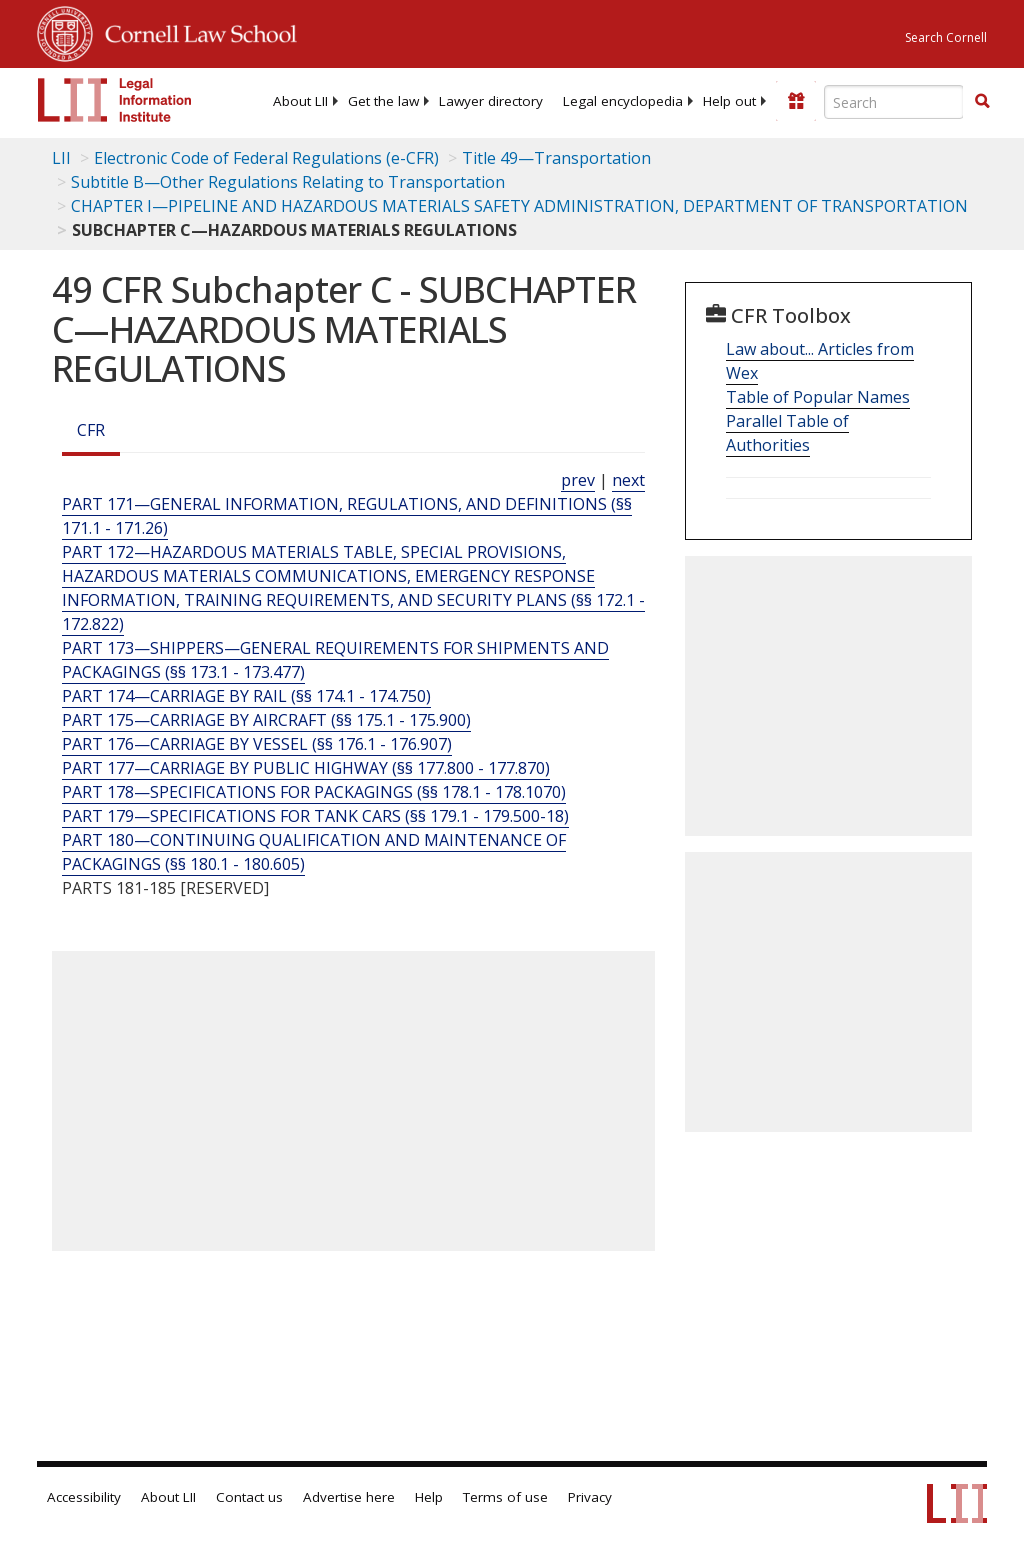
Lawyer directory (491, 101)
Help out (729, 101)
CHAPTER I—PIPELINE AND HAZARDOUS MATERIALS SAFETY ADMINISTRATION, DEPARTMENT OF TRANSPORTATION (519, 206)
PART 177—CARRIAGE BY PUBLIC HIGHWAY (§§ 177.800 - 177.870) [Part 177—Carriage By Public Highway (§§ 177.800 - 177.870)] (306, 768)
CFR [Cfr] (91, 430)
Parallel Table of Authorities (787, 433)
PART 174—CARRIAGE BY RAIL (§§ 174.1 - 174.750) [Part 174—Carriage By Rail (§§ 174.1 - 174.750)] (246, 696)
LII (61, 158)
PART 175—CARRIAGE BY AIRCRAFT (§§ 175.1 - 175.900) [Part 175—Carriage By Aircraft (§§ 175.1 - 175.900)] (266, 720)
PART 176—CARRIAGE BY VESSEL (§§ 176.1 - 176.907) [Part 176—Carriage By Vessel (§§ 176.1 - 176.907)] (257, 744)
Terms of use (505, 1497)
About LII (300, 101)
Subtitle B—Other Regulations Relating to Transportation (288, 182)
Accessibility (84, 1497)
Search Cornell (946, 37)
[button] (982, 101)
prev (578, 480)
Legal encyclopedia (623, 101)
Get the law (383, 101)
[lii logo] (115, 100)
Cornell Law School (195, 31)
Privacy (590, 1497)
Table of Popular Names (818, 397)
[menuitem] (300, 101)
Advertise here (349, 1497)
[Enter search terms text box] (894, 102)
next (628, 480)
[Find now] (982, 102)
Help (429, 1497)
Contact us (249, 1497)
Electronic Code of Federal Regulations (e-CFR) (266, 158)
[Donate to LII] (796, 101)
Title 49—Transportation (556, 158)
